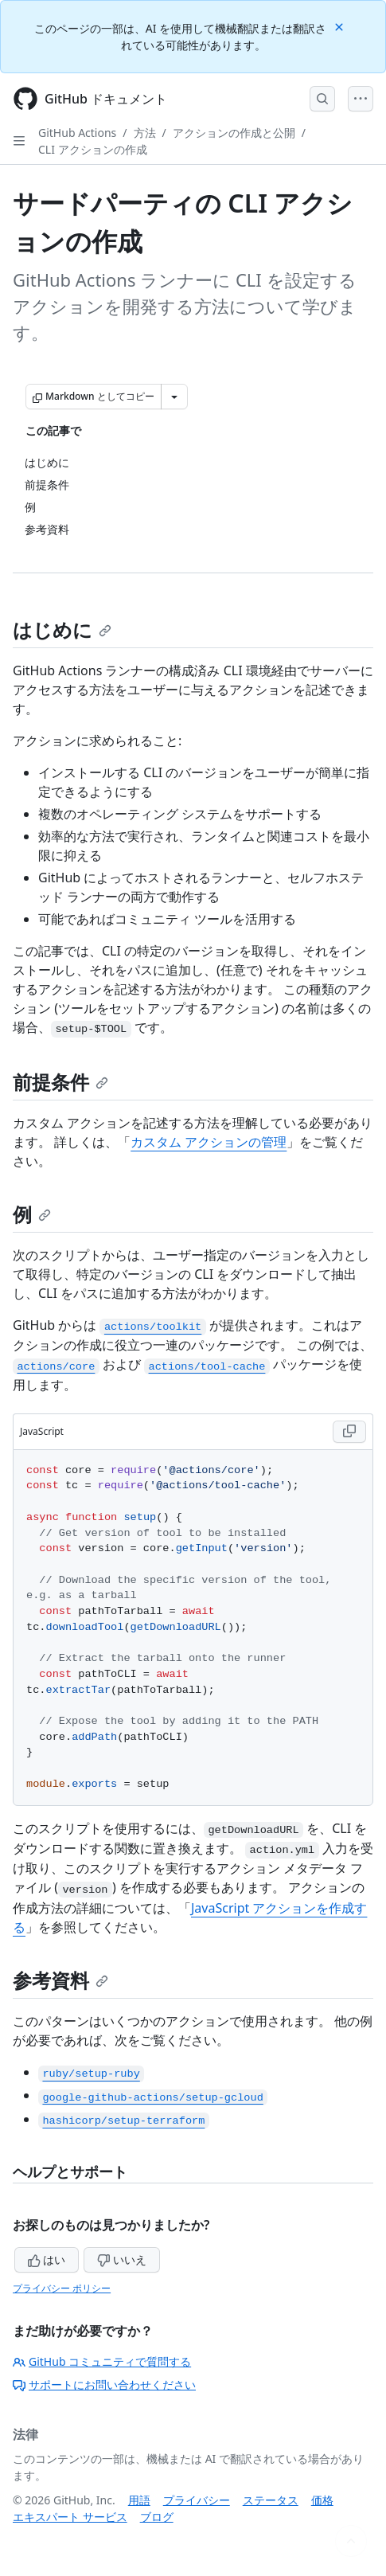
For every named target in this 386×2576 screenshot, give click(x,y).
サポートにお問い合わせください (104, 2384)
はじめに (62, 629)
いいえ (121, 2259)
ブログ (157, 2516)
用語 (139, 2500)
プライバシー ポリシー (62, 2288)
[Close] (340, 26)
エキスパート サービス (70, 2516)
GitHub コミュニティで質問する (102, 2361)
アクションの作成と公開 (234, 132)
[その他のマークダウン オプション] (174, 396)
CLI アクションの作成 (92, 149)
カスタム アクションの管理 (209, 1142)
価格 (322, 2500)
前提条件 (60, 1082)
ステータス (270, 2500)
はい (47, 2259)
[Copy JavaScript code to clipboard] (349, 1432)
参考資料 (60, 1980)
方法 (145, 132)
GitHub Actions (77, 132)
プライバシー (196, 2500)
